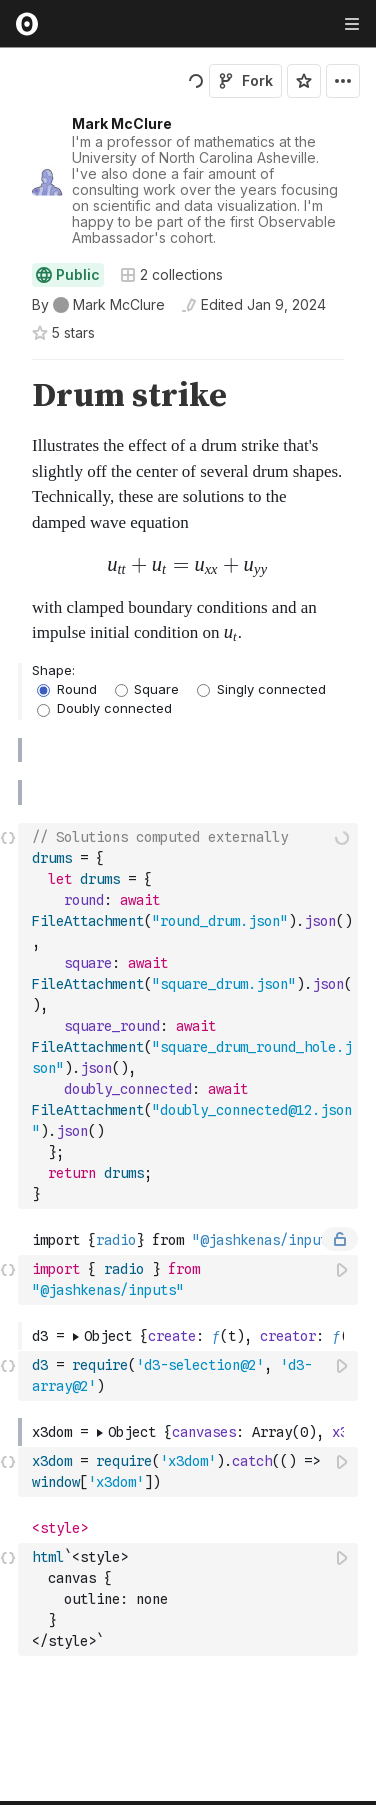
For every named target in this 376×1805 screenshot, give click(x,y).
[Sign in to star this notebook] (304, 81)
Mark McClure (122, 123)
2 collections (171, 275)
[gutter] (9, 511)
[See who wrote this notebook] (98, 305)
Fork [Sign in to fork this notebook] (245, 80)
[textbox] (190, 983)
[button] (8, 368)
